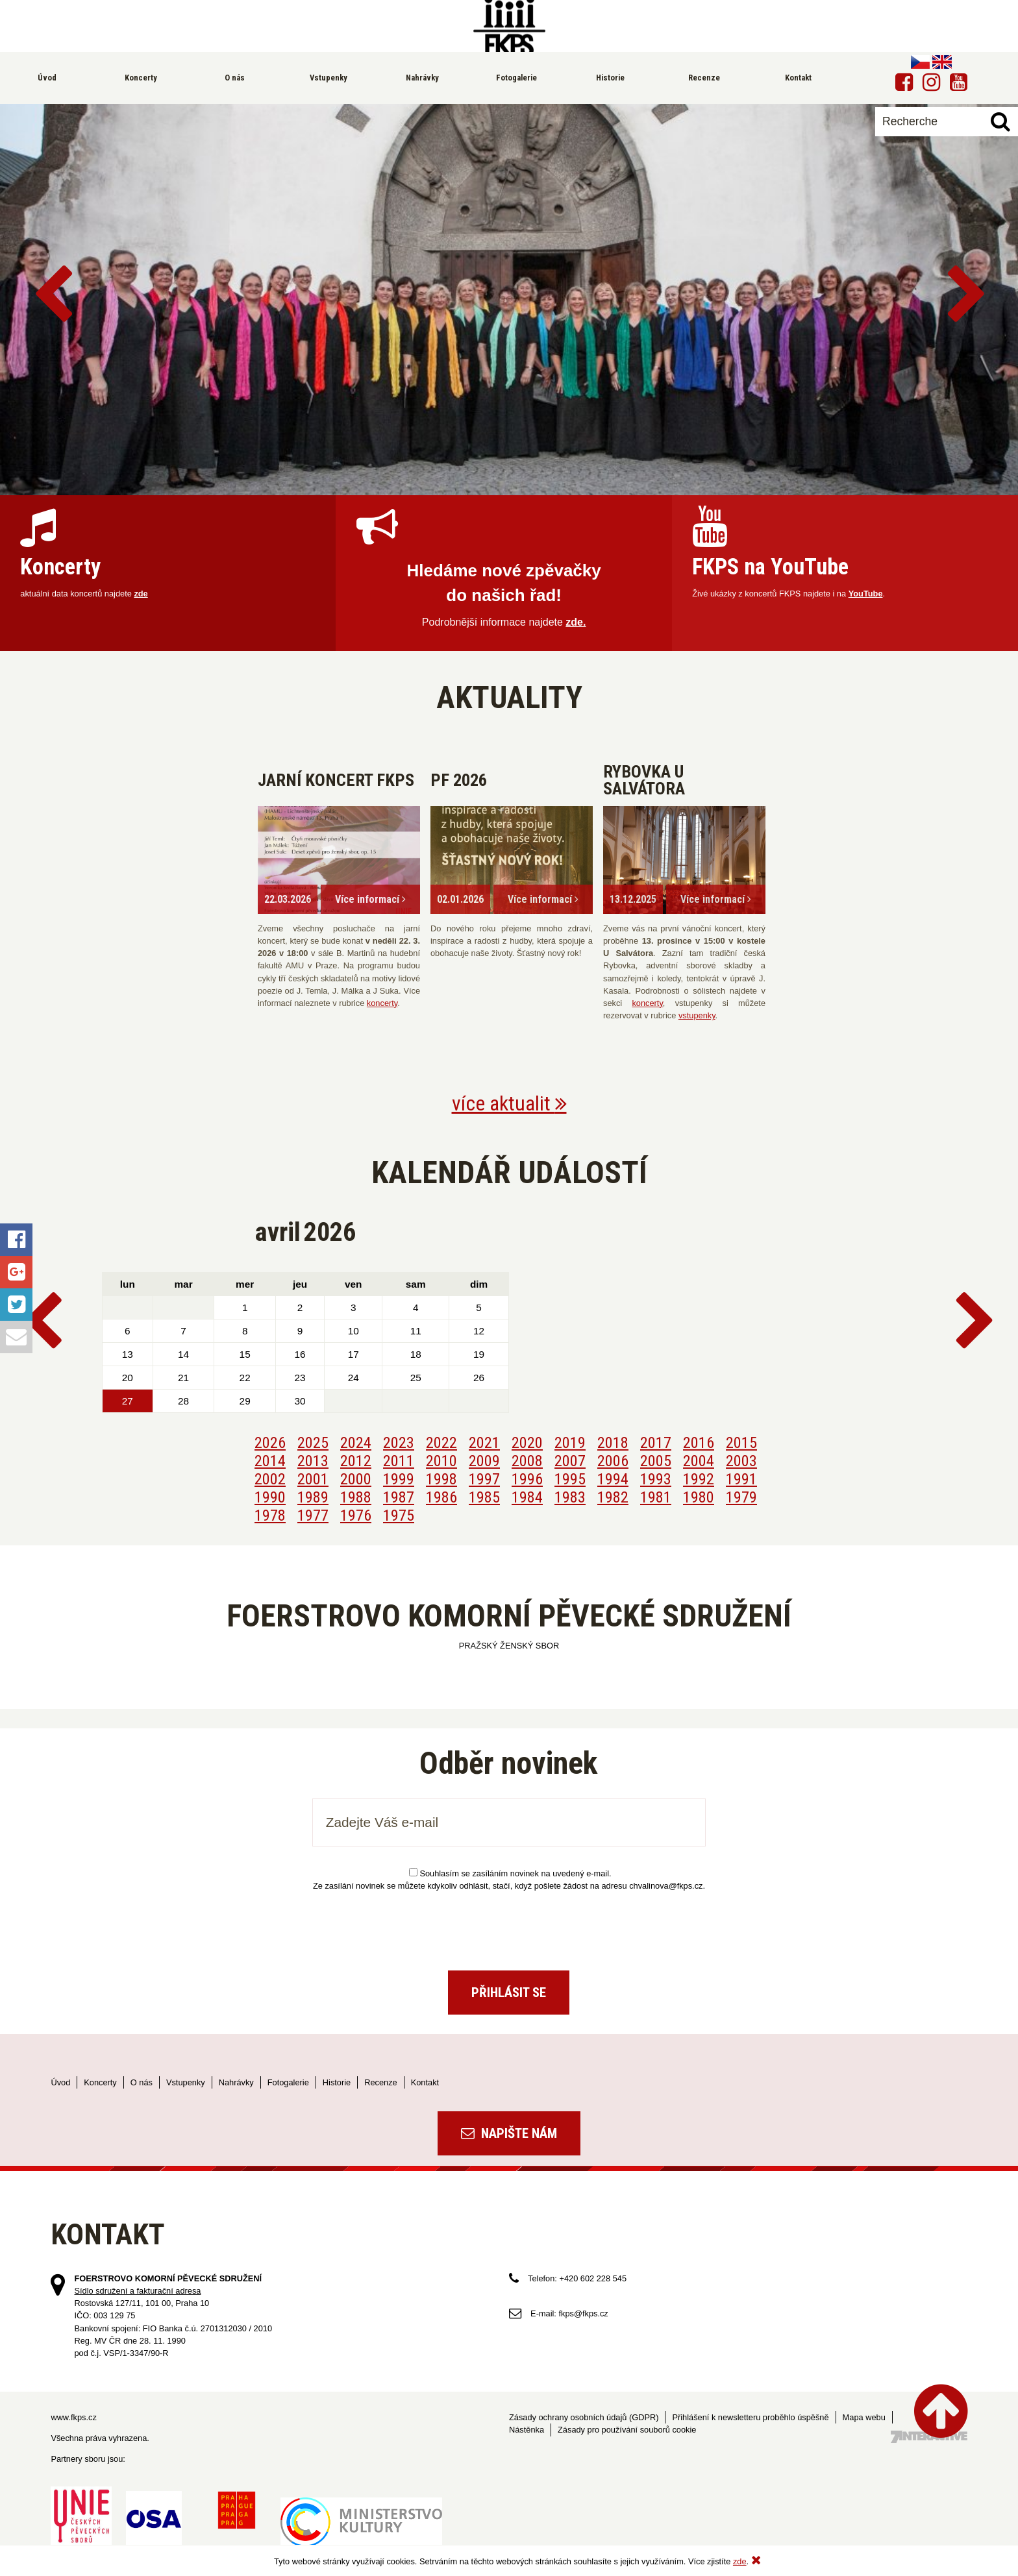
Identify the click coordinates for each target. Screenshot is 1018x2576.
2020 (527, 1443)
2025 (313, 1443)
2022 (441, 1443)
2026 (270, 1443)
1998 (441, 1479)
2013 (313, 1461)
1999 (398, 1479)
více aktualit (509, 1103)
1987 (398, 1497)
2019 (570, 1443)
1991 (741, 1479)
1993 (655, 1479)
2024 (355, 1443)
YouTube (866, 593)
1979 (741, 1497)
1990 (270, 1497)
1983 (570, 1497)
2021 (484, 1443)
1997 (484, 1479)
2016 (698, 1443)
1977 (313, 1515)
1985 (484, 1497)
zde (140, 593)
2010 (441, 1461)
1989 (313, 1497)
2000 (355, 1479)
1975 (398, 1515)
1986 (441, 1497)
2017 (655, 1443)
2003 (741, 1461)
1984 (527, 1497)
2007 (570, 1461)
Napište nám (509, 2133)
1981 (655, 1497)
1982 (612, 1497)
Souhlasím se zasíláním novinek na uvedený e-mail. (510, 1873)
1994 (612, 1479)
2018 (612, 1443)
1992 (698, 1479)
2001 (313, 1479)
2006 (612, 1461)
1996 (527, 1479)
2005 (655, 1461)
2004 (698, 1461)
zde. (575, 622)
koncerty (382, 1003)
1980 (698, 1497)
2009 (484, 1461)
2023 (398, 1443)
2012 (355, 1461)
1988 (355, 1497)
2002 (270, 1479)
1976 (355, 1515)
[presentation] (509, 1925)
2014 (270, 1461)
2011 (398, 1461)
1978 (270, 1515)
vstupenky (696, 1015)
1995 (570, 1479)
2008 (527, 1461)
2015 (741, 1443)
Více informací (370, 899)
